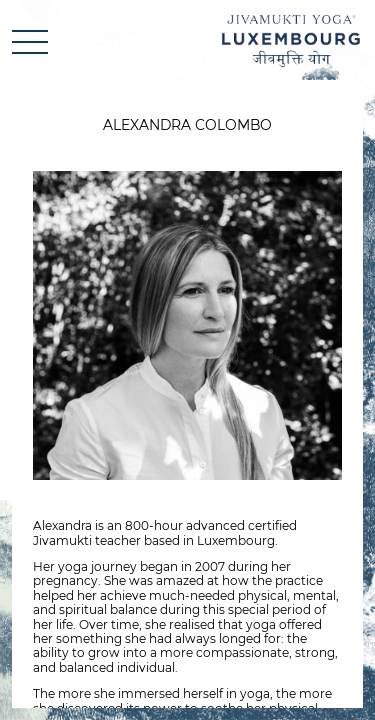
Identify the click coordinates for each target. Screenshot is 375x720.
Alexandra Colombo (187, 125)
